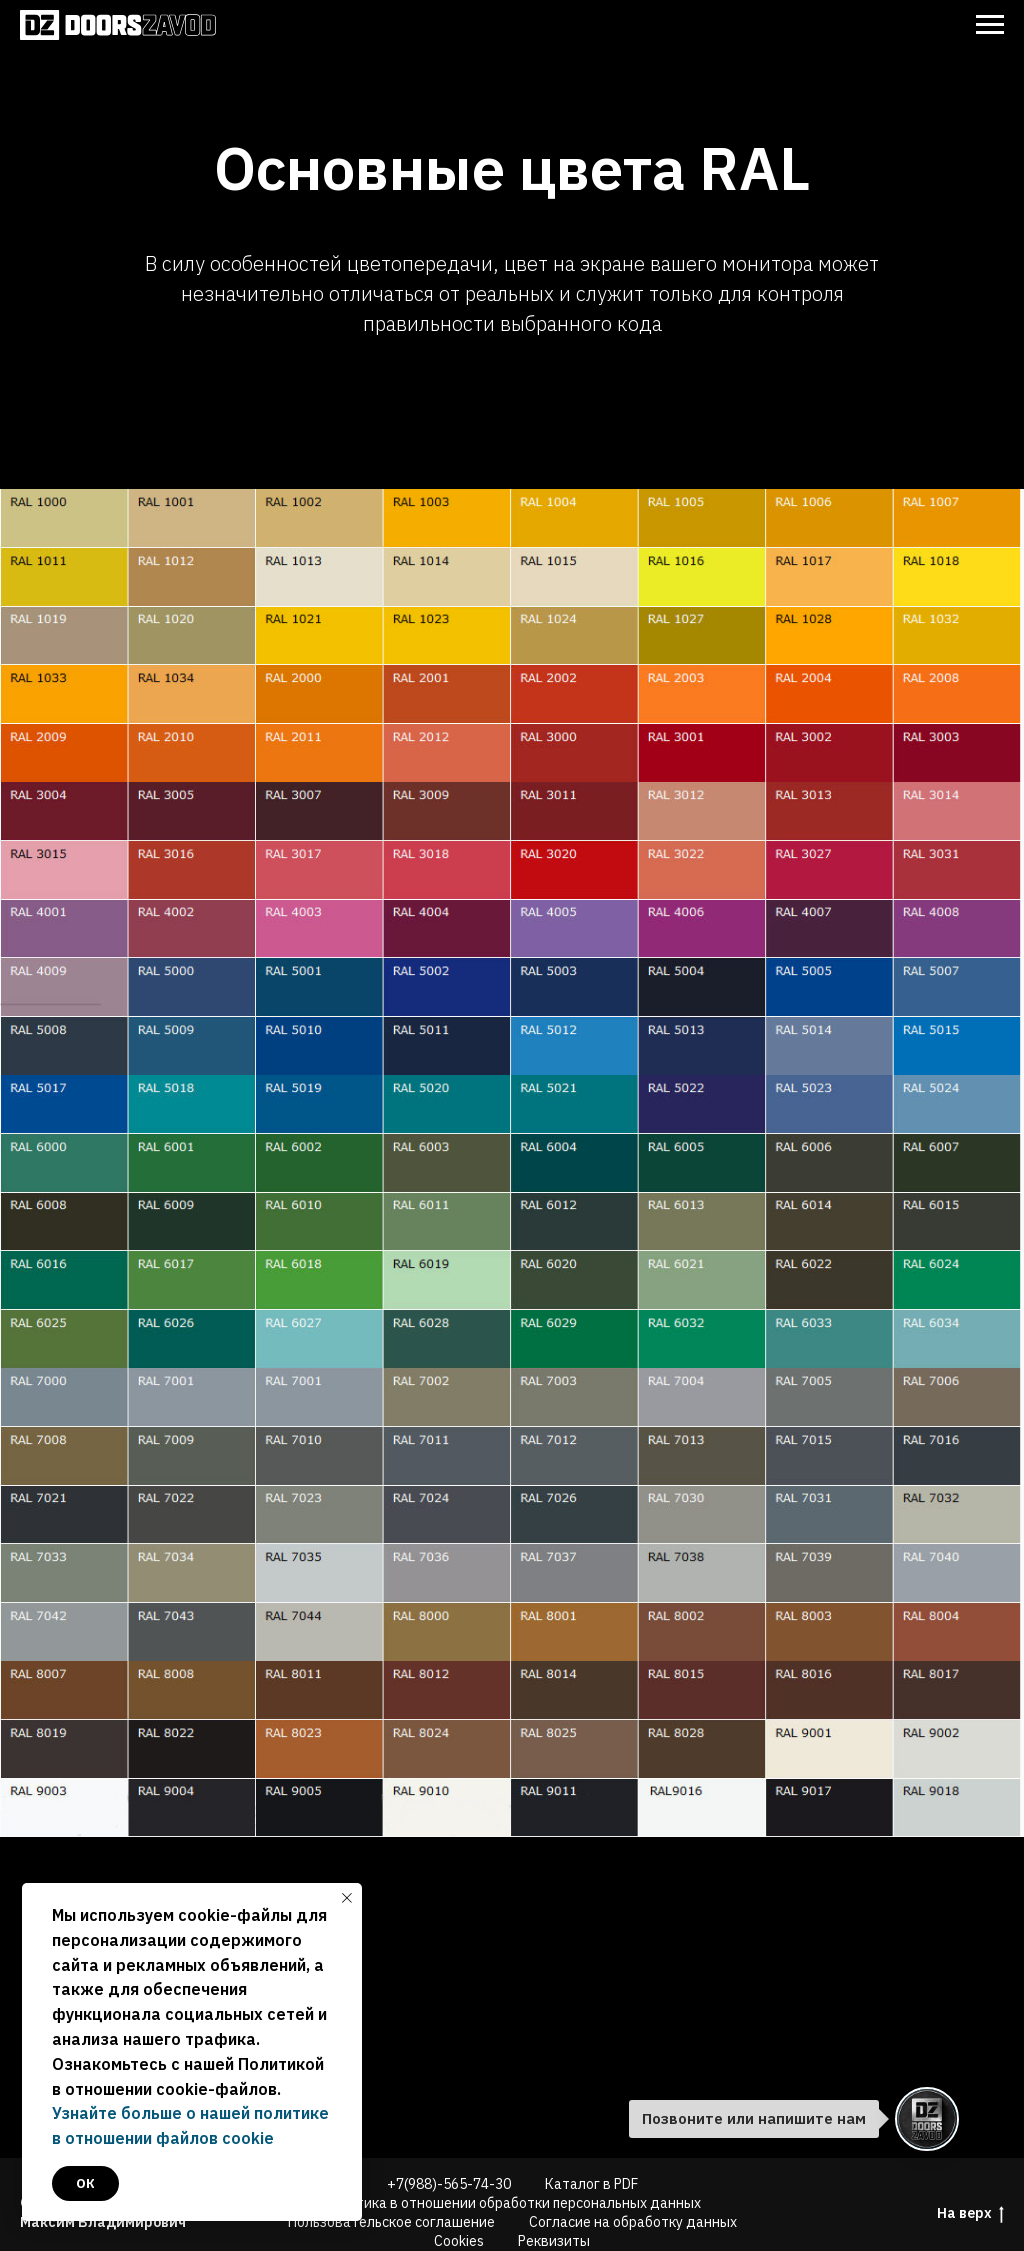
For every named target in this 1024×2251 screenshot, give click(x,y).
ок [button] (85, 2183)
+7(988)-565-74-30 (449, 2184)
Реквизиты (554, 2241)
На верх (970, 2213)
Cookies (459, 2241)
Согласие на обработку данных (633, 2222)
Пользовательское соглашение (391, 2222)
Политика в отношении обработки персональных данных (512, 2203)
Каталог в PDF (591, 2184)
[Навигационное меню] (990, 25)
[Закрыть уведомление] (347, 1898)
